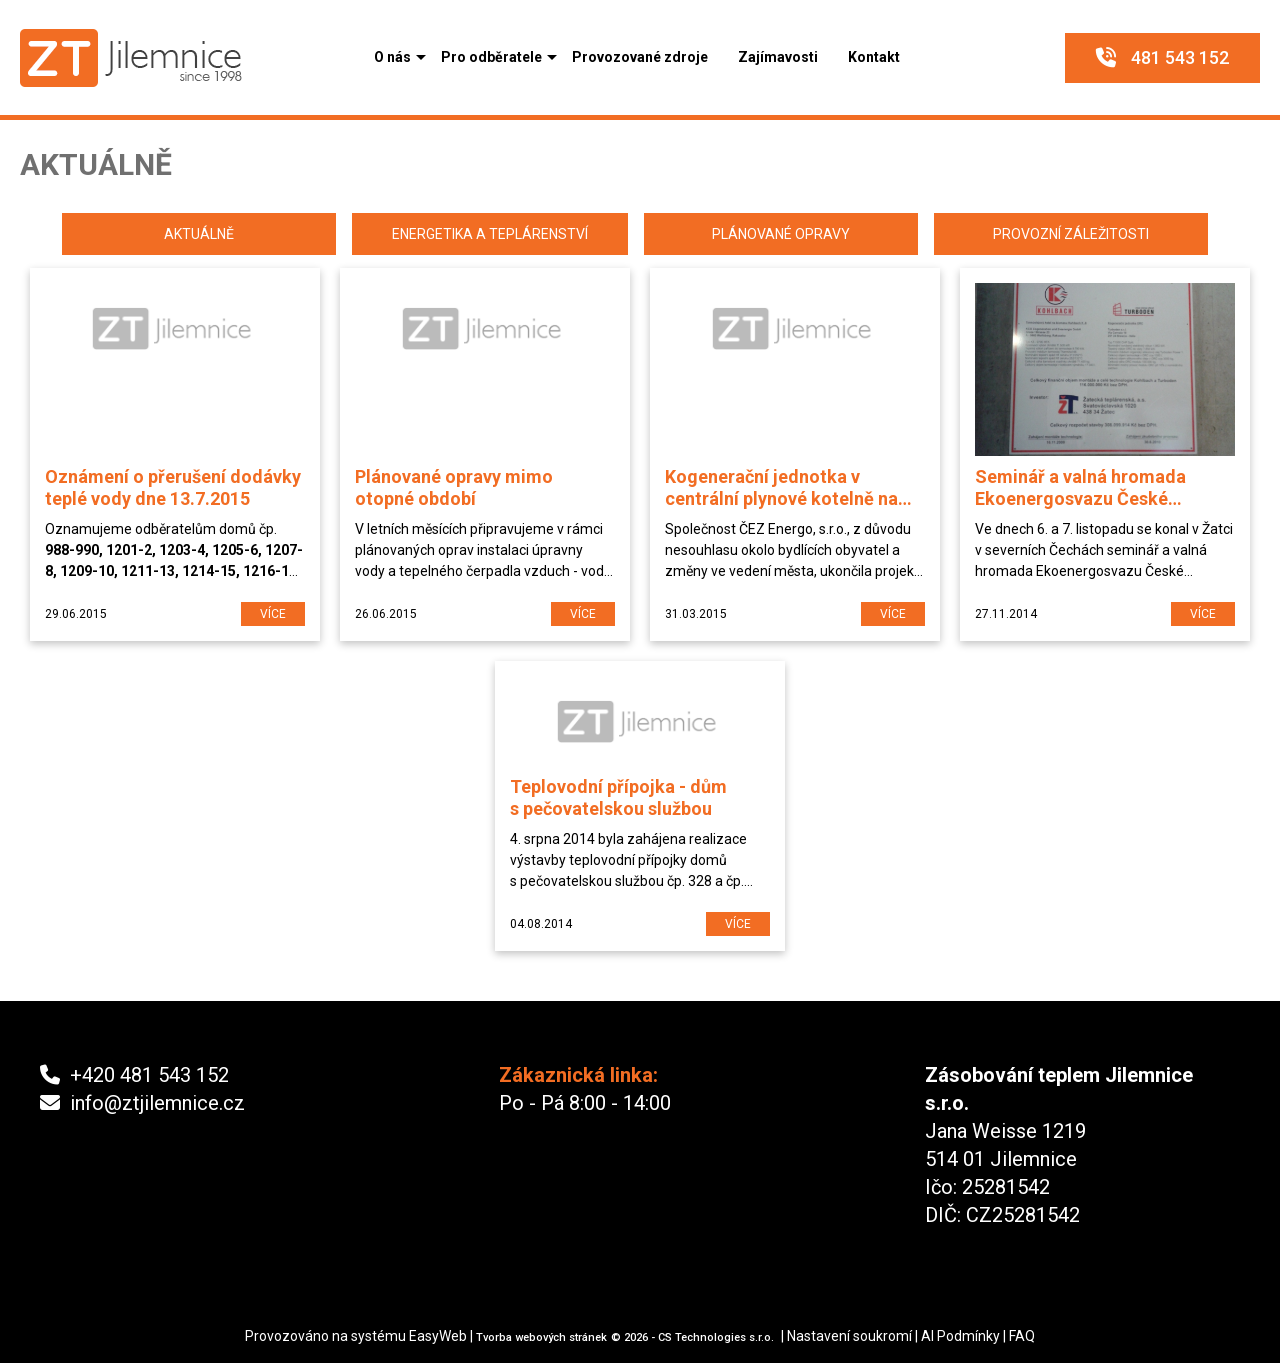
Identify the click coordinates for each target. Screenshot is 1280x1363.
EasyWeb (438, 1336)
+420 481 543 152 (134, 1075)
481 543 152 (1162, 57)
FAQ (1022, 1336)
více (273, 614)
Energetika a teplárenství (490, 234)
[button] (392, 57)
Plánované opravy (781, 234)
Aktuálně (199, 234)
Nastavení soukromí (849, 1336)
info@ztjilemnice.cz (142, 1103)
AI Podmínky (960, 1336)
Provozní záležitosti (1071, 234)
